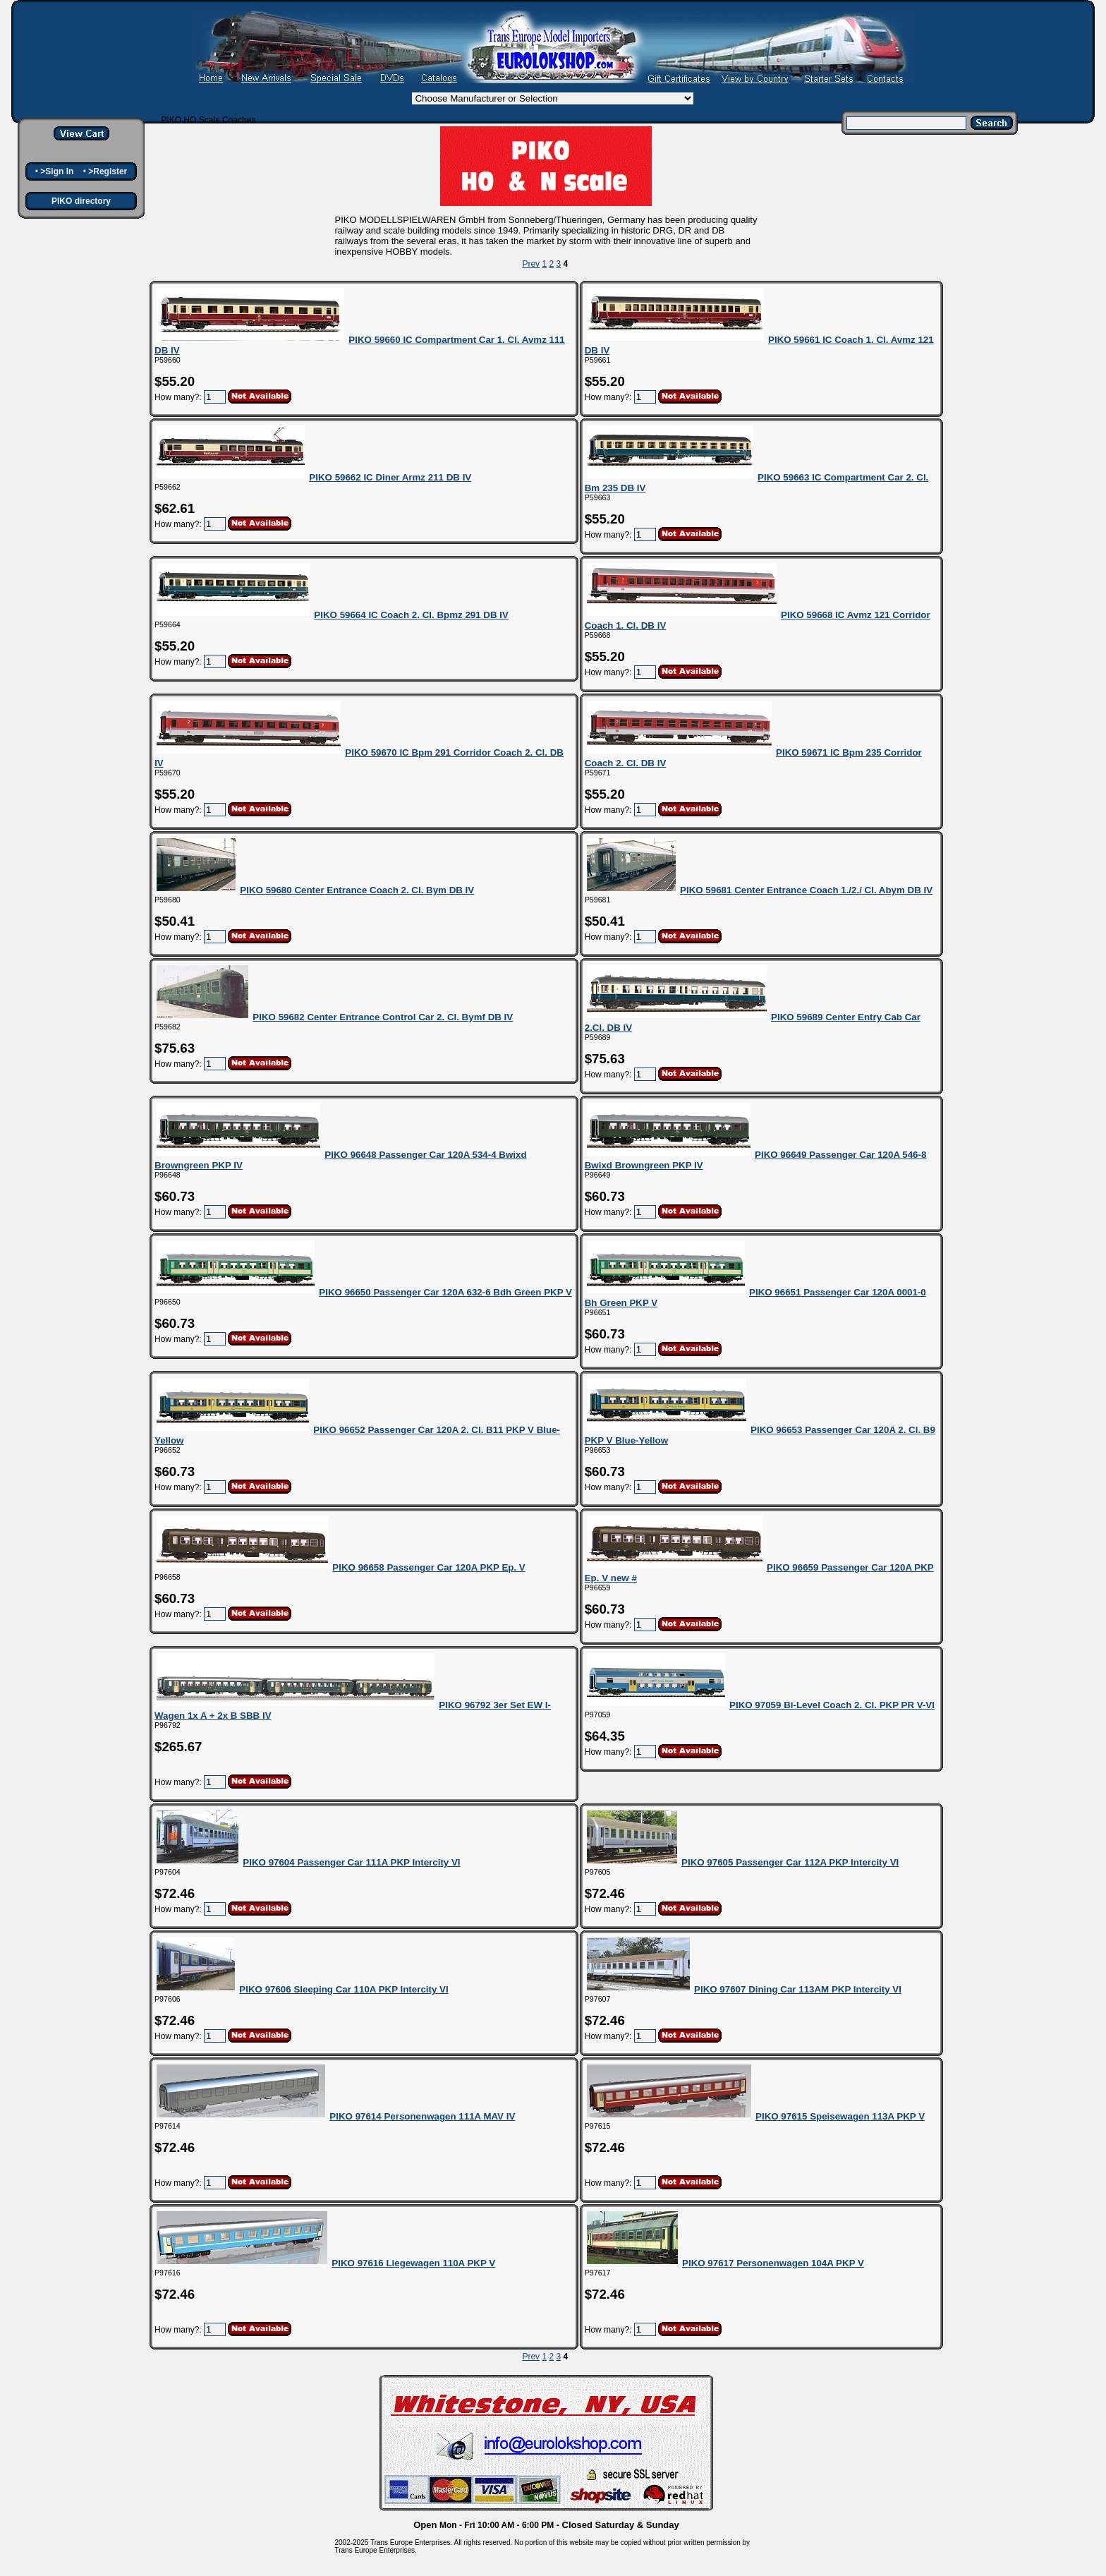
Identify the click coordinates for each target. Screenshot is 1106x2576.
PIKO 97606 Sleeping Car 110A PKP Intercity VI (343, 1989)
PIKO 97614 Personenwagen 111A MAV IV (422, 2116)
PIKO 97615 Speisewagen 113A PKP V (840, 2116)
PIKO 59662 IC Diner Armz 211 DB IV (390, 477)
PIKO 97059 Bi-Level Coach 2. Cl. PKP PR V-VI (832, 1705)
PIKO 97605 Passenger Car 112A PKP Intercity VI (790, 1862)
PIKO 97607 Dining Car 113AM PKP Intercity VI (797, 1989)
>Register (107, 171)
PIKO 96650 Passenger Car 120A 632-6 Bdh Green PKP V (445, 1292)
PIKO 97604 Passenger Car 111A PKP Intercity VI (351, 1862)
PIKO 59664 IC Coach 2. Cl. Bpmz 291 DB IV (411, 615)
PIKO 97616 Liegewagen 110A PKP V (413, 2263)
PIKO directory (81, 201)
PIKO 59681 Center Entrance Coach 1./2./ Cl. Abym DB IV (806, 890)
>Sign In (56, 171)
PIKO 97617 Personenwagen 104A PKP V (773, 2263)
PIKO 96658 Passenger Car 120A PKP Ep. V (428, 1567)
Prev (531, 264)
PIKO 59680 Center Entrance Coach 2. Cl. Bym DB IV (357, 890)
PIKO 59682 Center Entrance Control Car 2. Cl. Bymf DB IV (383, 1017)
